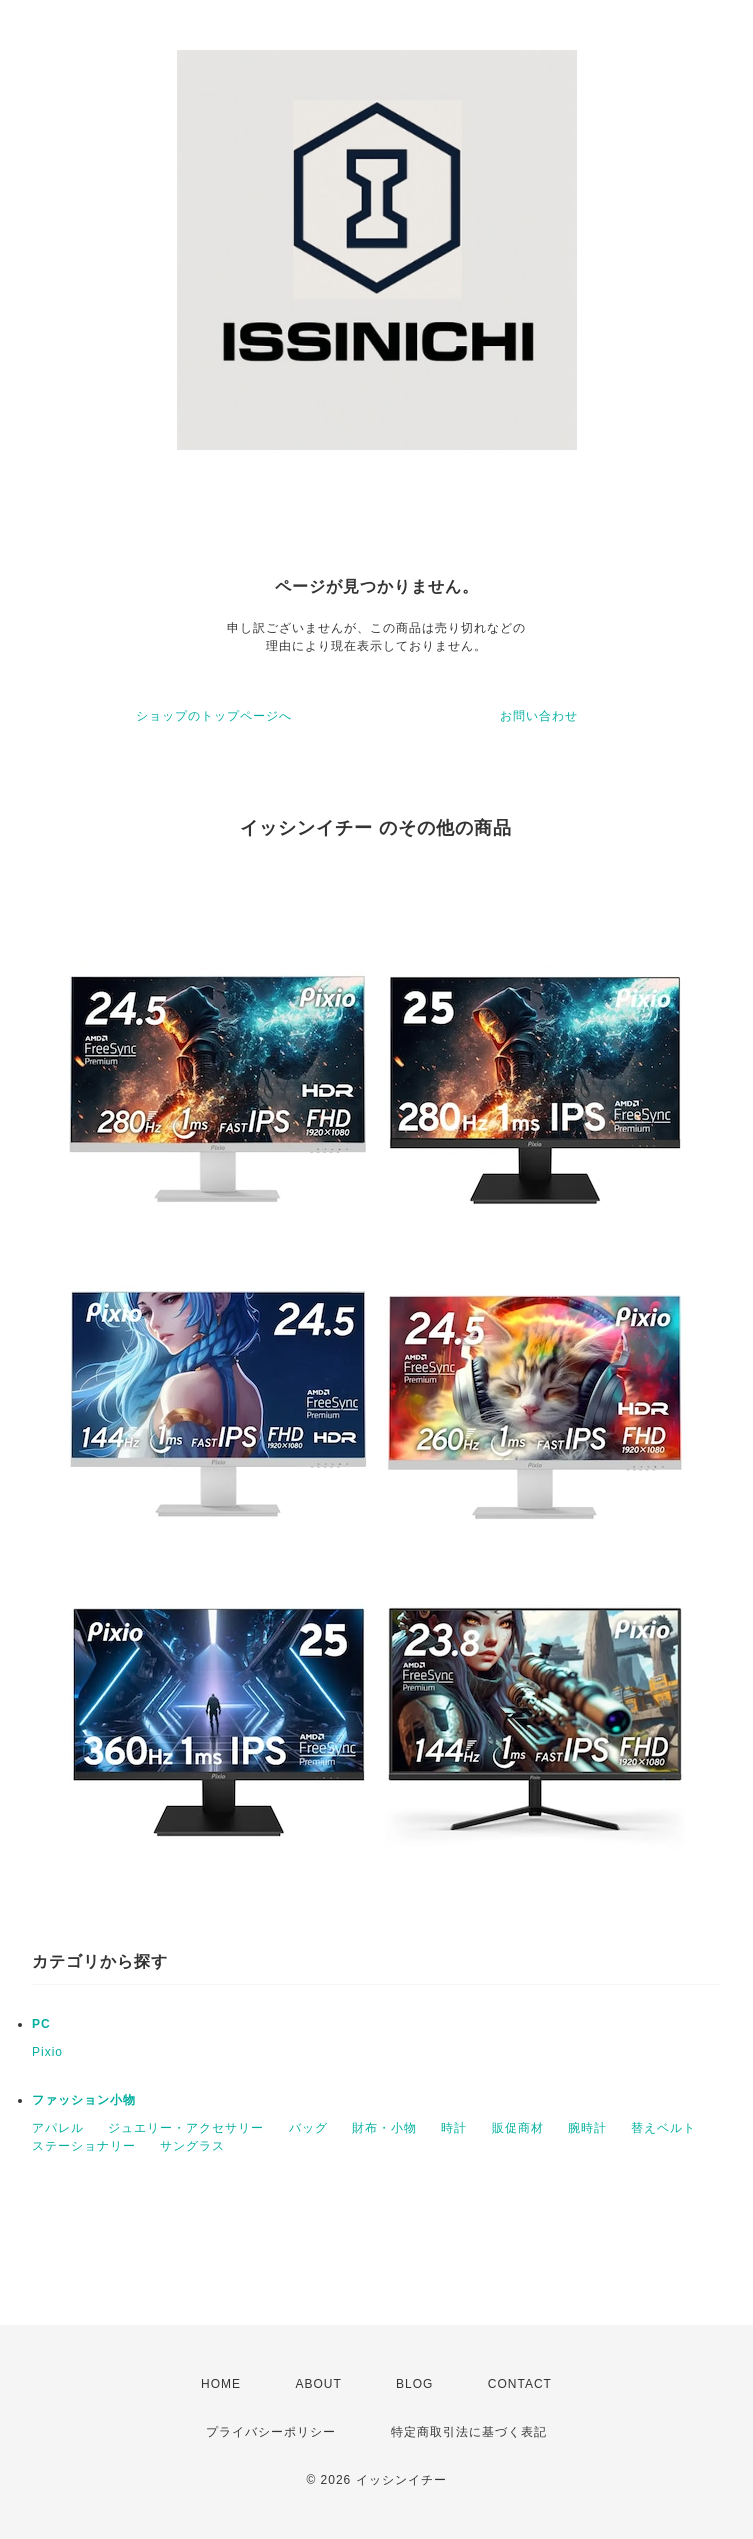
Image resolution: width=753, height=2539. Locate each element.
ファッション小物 (84, 2100)
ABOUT (318, 2384)
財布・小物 (384, 2128)
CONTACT (520, 2384)
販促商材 (518, 2128)
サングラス (192, 2146)
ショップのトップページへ (214, 716)
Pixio (47, 2052)
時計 (454, 2128)
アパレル (58, 2128)
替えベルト (663, 2128)
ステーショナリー (84, 2146)
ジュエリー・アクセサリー (186, 2128)
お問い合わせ (539, 716)
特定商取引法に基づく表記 (469, 2432)
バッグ (308, 2128)
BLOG (414, 2384)
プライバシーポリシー (271, 2432)
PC (41, 2024)
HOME (221, 2384)
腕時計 (587, 2128)
